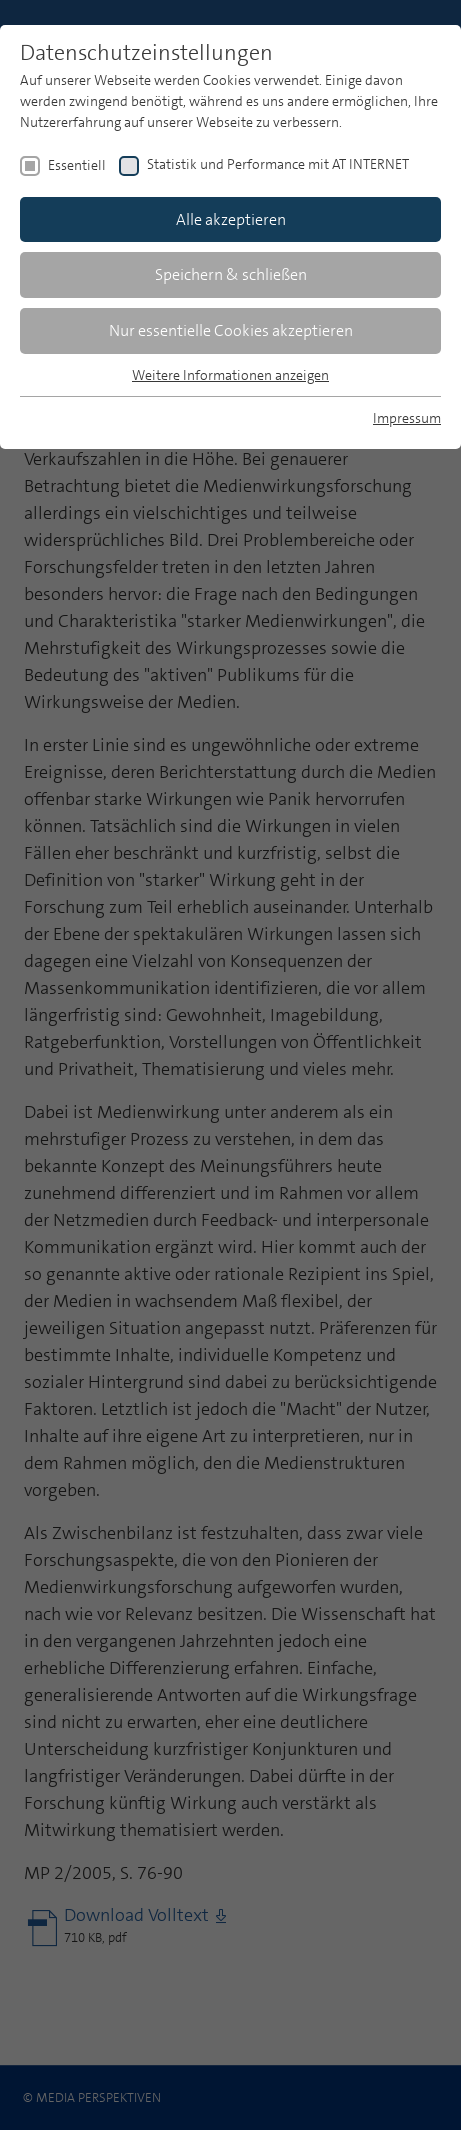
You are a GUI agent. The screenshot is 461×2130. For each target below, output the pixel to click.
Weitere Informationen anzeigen (230, 375)
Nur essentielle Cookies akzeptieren (231, 330)
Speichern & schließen (231, 274)
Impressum (407, 418)
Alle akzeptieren (231, 219)
